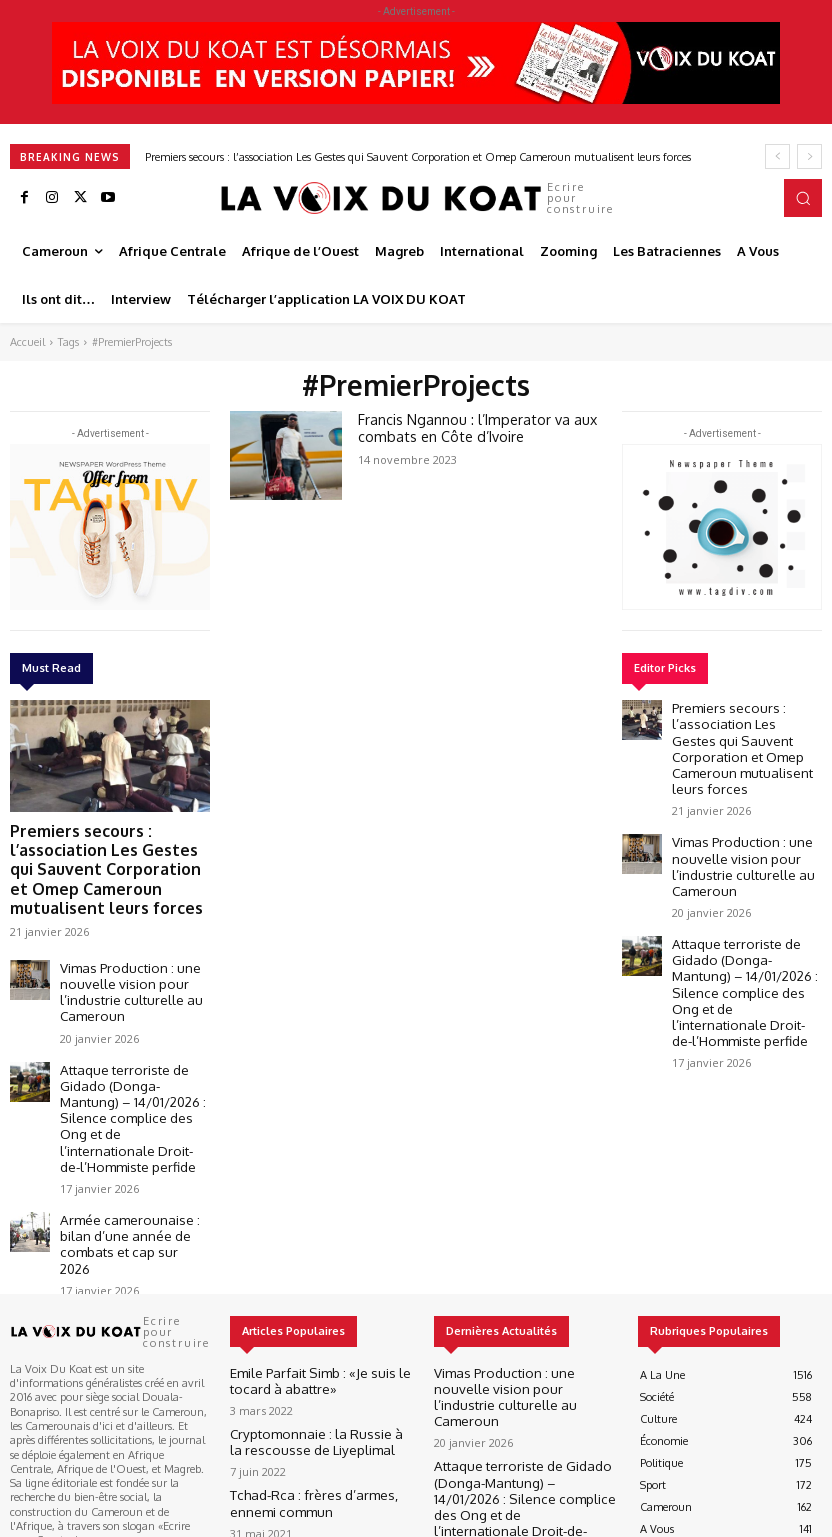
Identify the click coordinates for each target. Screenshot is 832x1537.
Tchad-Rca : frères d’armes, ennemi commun (315, 1379)
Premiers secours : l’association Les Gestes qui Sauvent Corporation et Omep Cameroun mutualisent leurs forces (418, 157)
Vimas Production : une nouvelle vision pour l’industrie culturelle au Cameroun (117, 953)
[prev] (777, 156)
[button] (803, 198)
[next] (809, 156)
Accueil (27, 342)
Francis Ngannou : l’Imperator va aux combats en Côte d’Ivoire (467, 426)
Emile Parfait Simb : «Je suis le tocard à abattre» (319, 1262)
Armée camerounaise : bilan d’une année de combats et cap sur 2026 (128, 1138)
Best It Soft (261, 1520)
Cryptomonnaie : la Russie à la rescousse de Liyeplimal (304, 1320)
